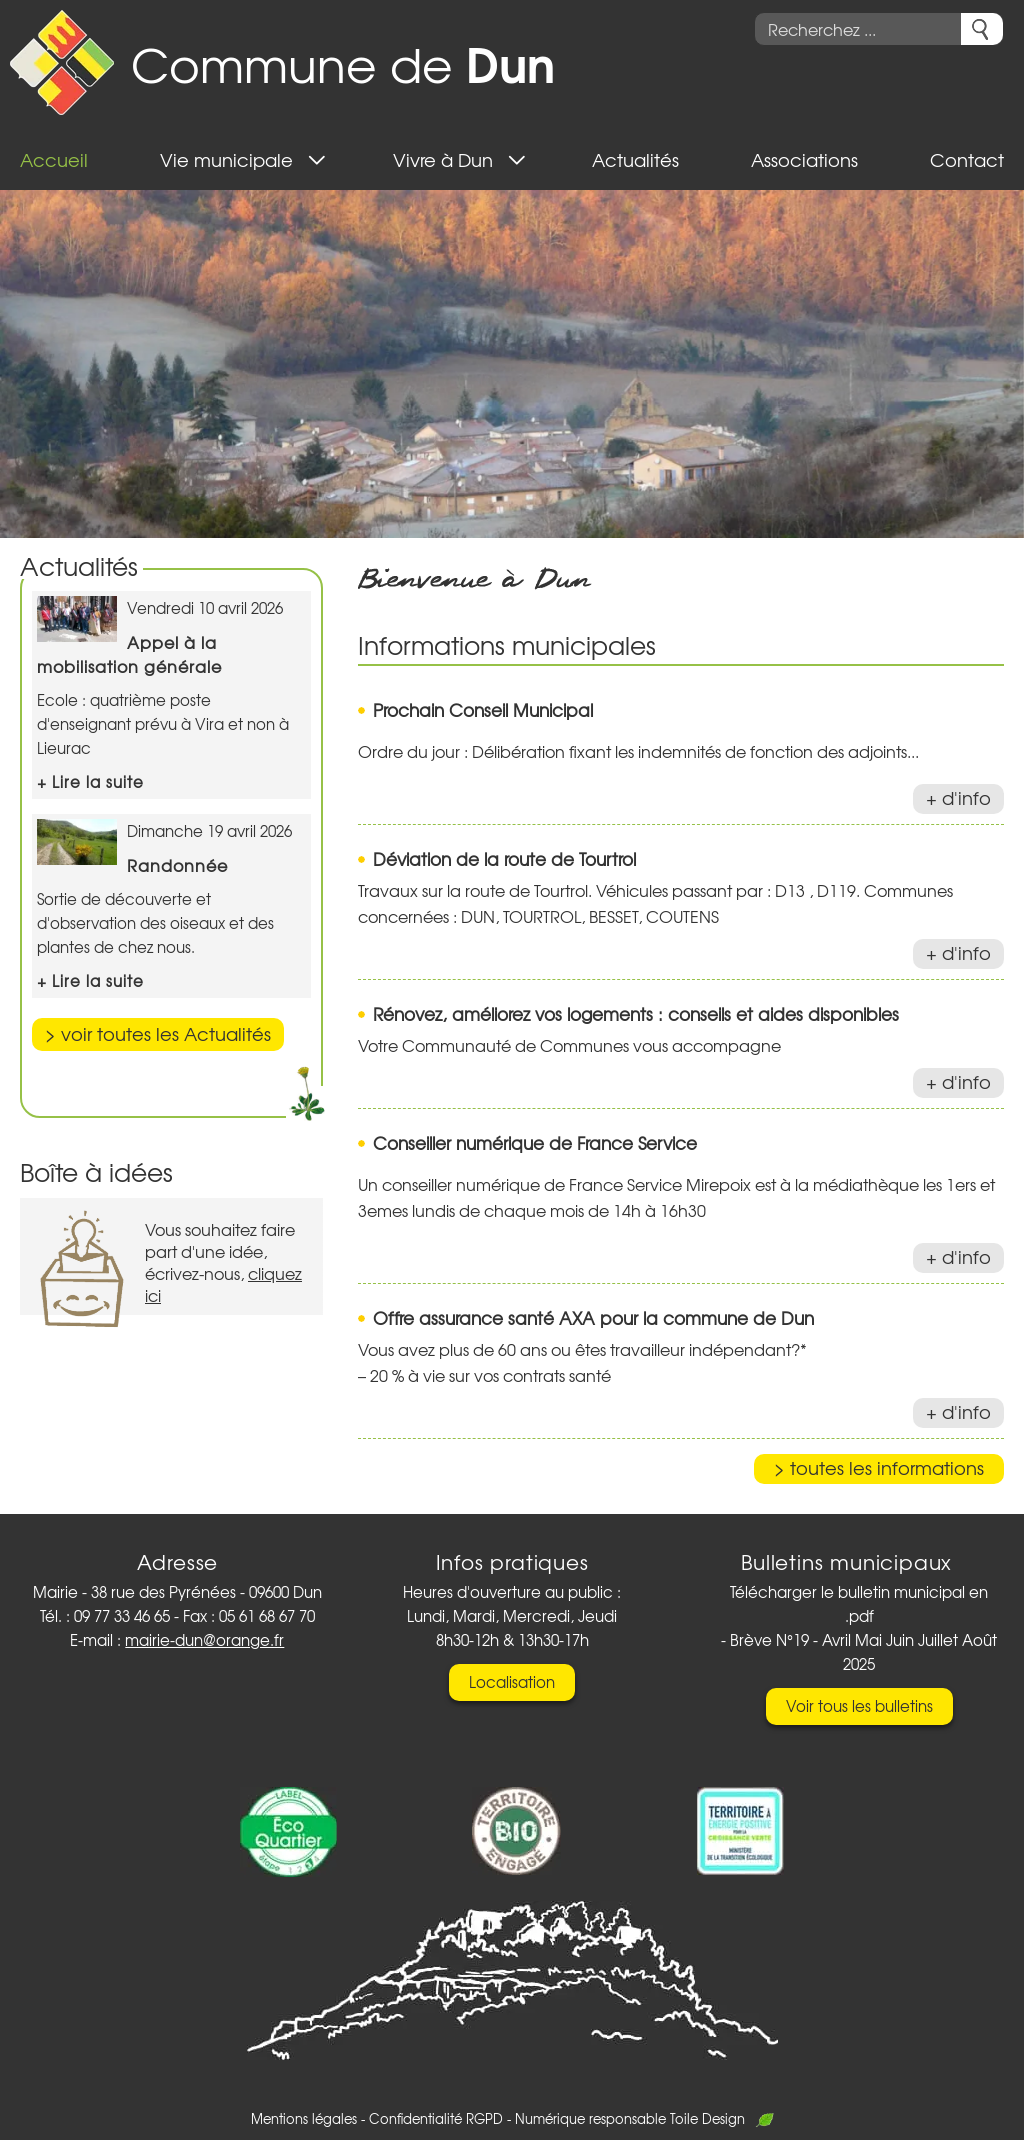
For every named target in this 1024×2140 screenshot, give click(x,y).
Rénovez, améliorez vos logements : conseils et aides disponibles (636, 1013)
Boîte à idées (96, 1171)
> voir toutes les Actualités (158, 1033)
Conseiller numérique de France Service (535, 1142)
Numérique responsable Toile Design (644, 2118)
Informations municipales (507, 644)
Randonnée (177, 865)
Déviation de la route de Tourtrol (504, 858)
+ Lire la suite (90, 782)
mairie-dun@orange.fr (204, 1640)
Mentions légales (304, 2118)
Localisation (512, 1682)
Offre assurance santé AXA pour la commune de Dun (593, 1317)
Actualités (79, 565)
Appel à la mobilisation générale (129, 654)
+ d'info (958, 797)
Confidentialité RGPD (436, 2118)
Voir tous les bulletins (859, 1706)
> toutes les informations (879, 1467)
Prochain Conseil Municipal (483, 709)
